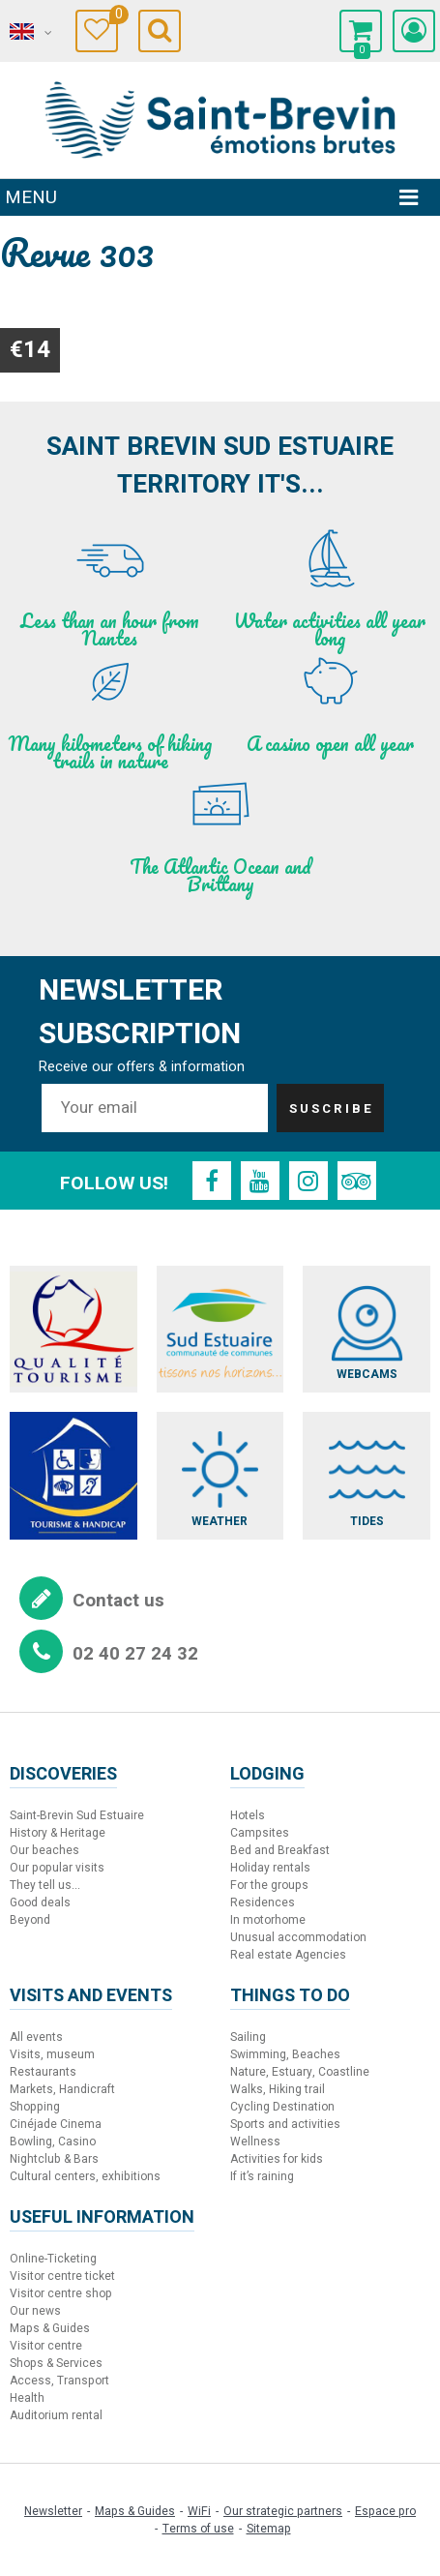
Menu (31, 197)
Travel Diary (113, 17)
